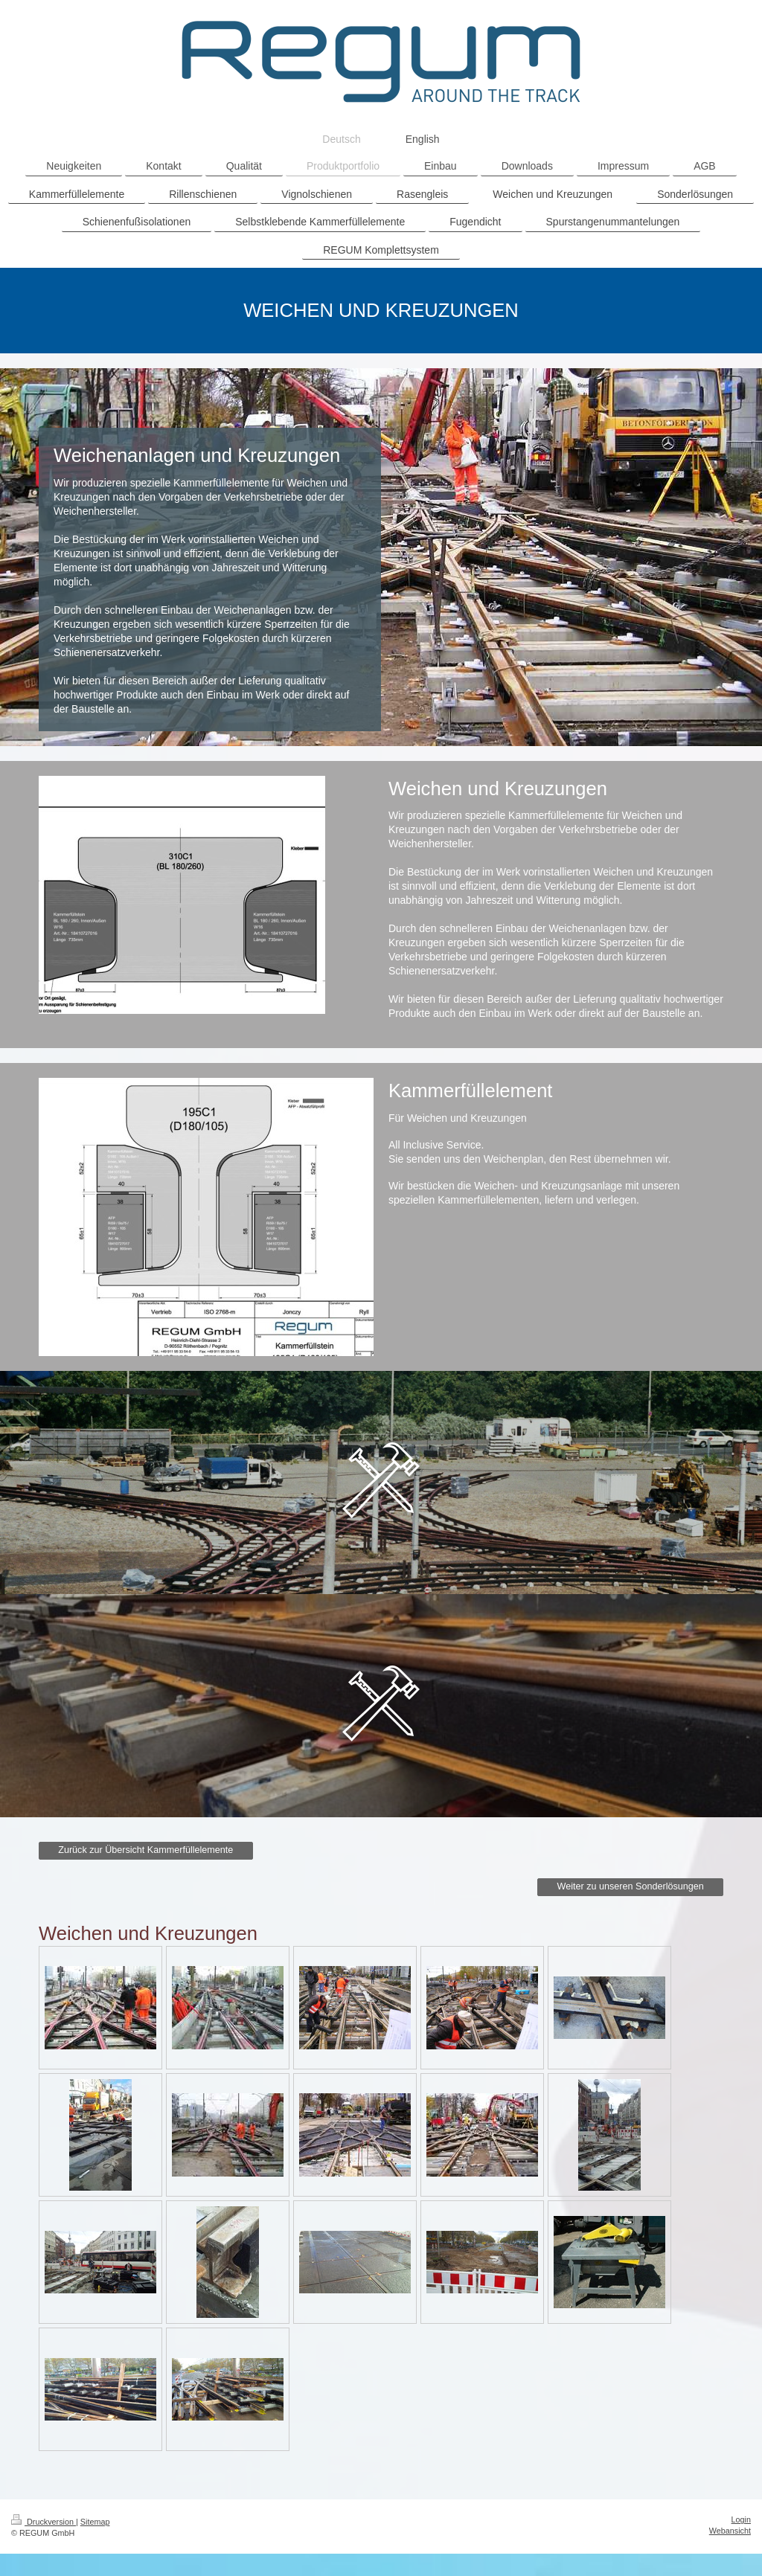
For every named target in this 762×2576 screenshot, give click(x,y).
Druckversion (43, 2521)
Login (741, 2519)
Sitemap (95, 2521)
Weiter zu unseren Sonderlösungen (630, 1886)
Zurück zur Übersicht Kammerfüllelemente (145, 1850)
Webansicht (730, 2530)
